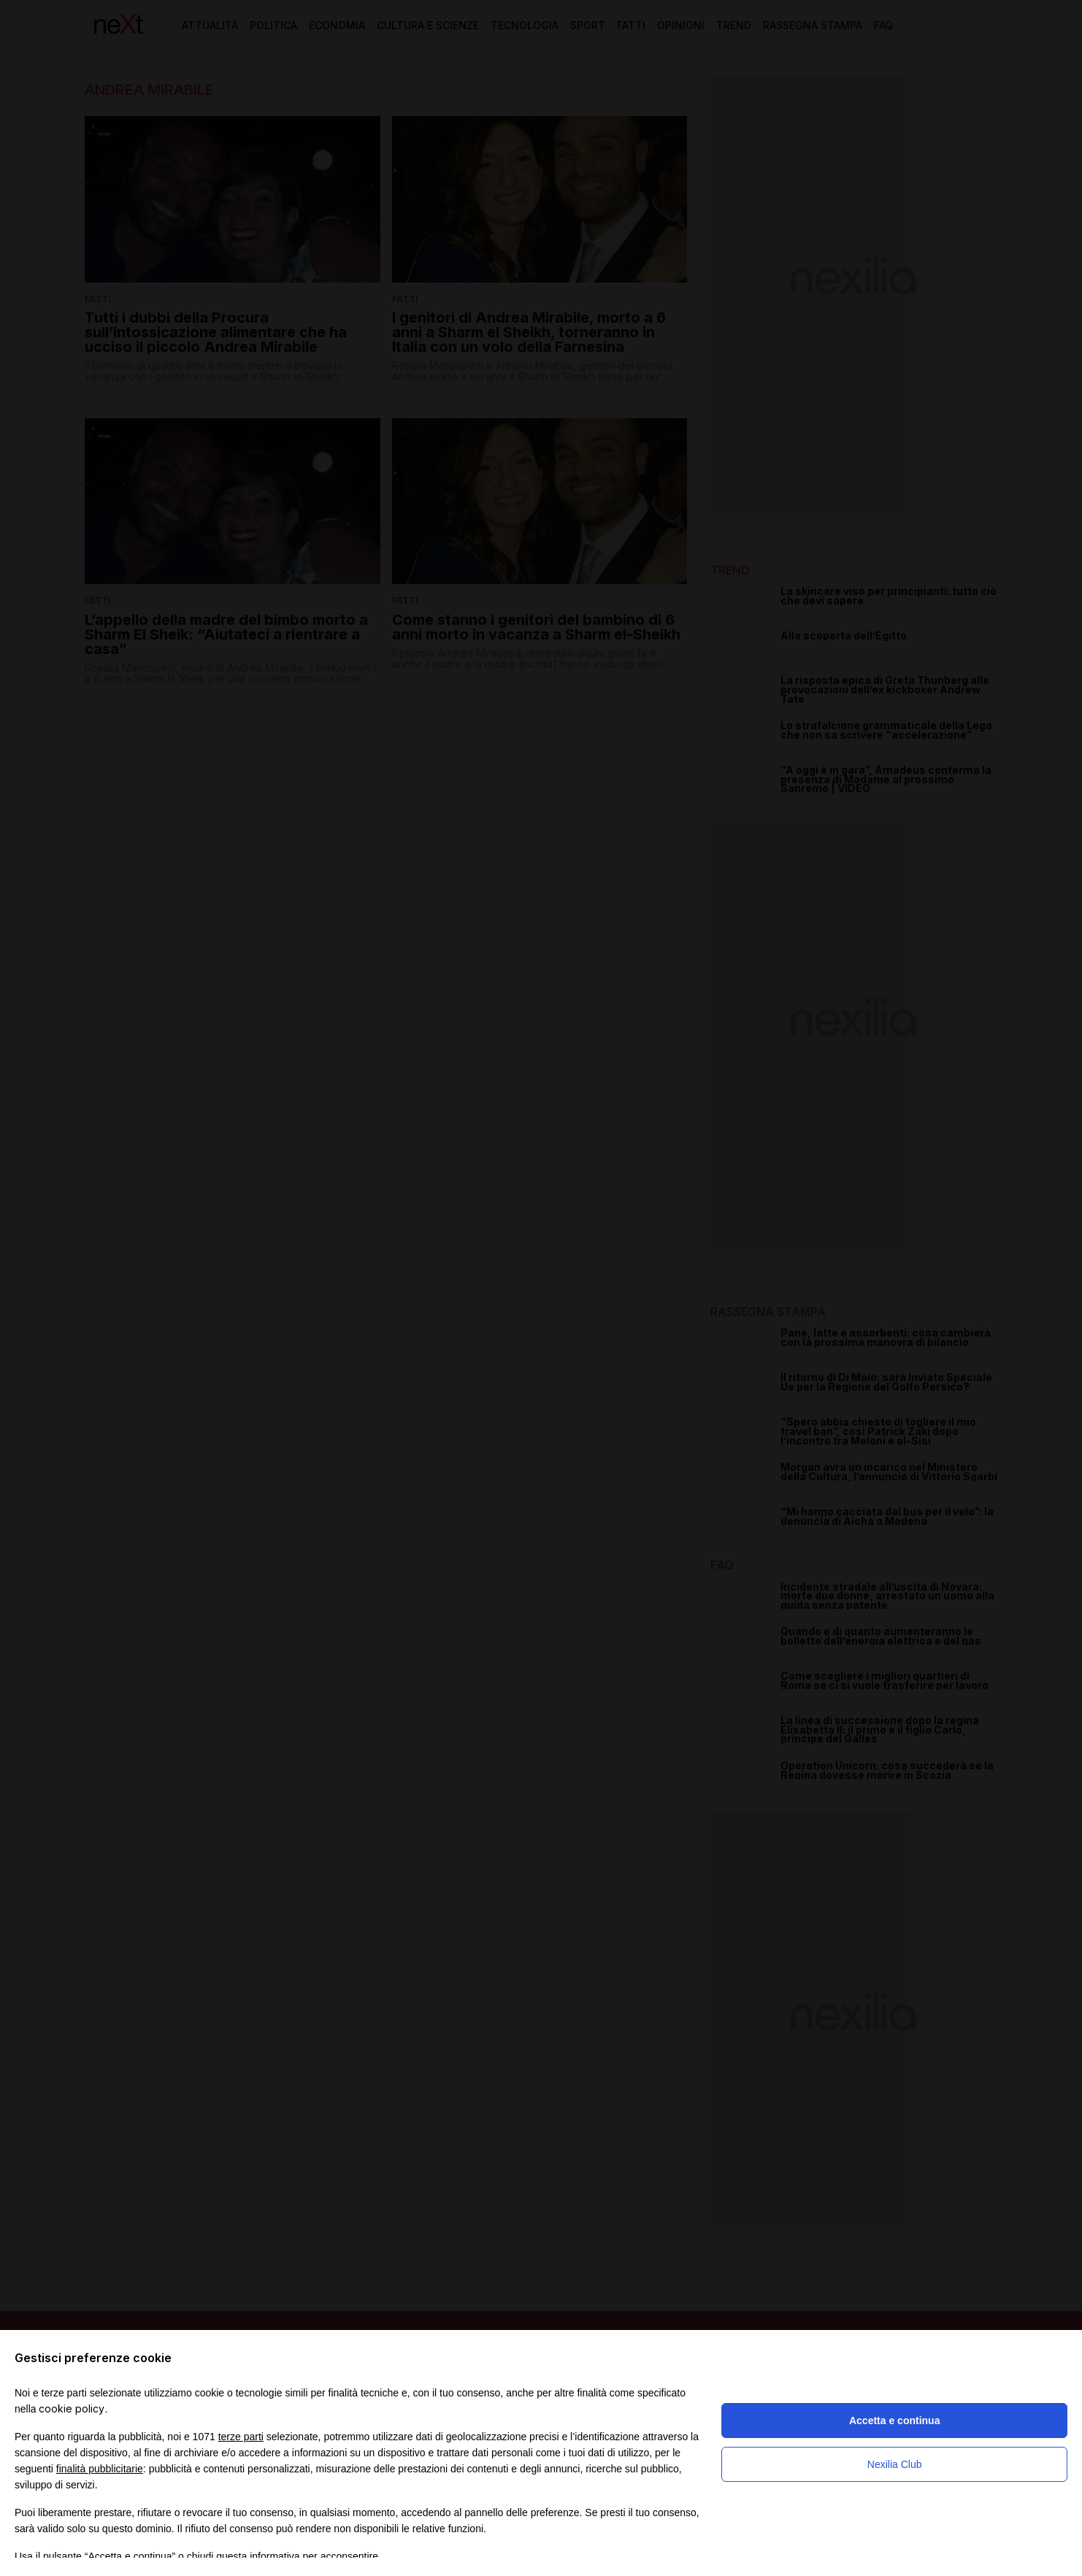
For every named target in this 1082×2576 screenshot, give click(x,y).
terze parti (241, 2436)
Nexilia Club (894, 2464)
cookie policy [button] (71, 2408)
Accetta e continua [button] (894, 2420)
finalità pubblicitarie (99, 2469)
